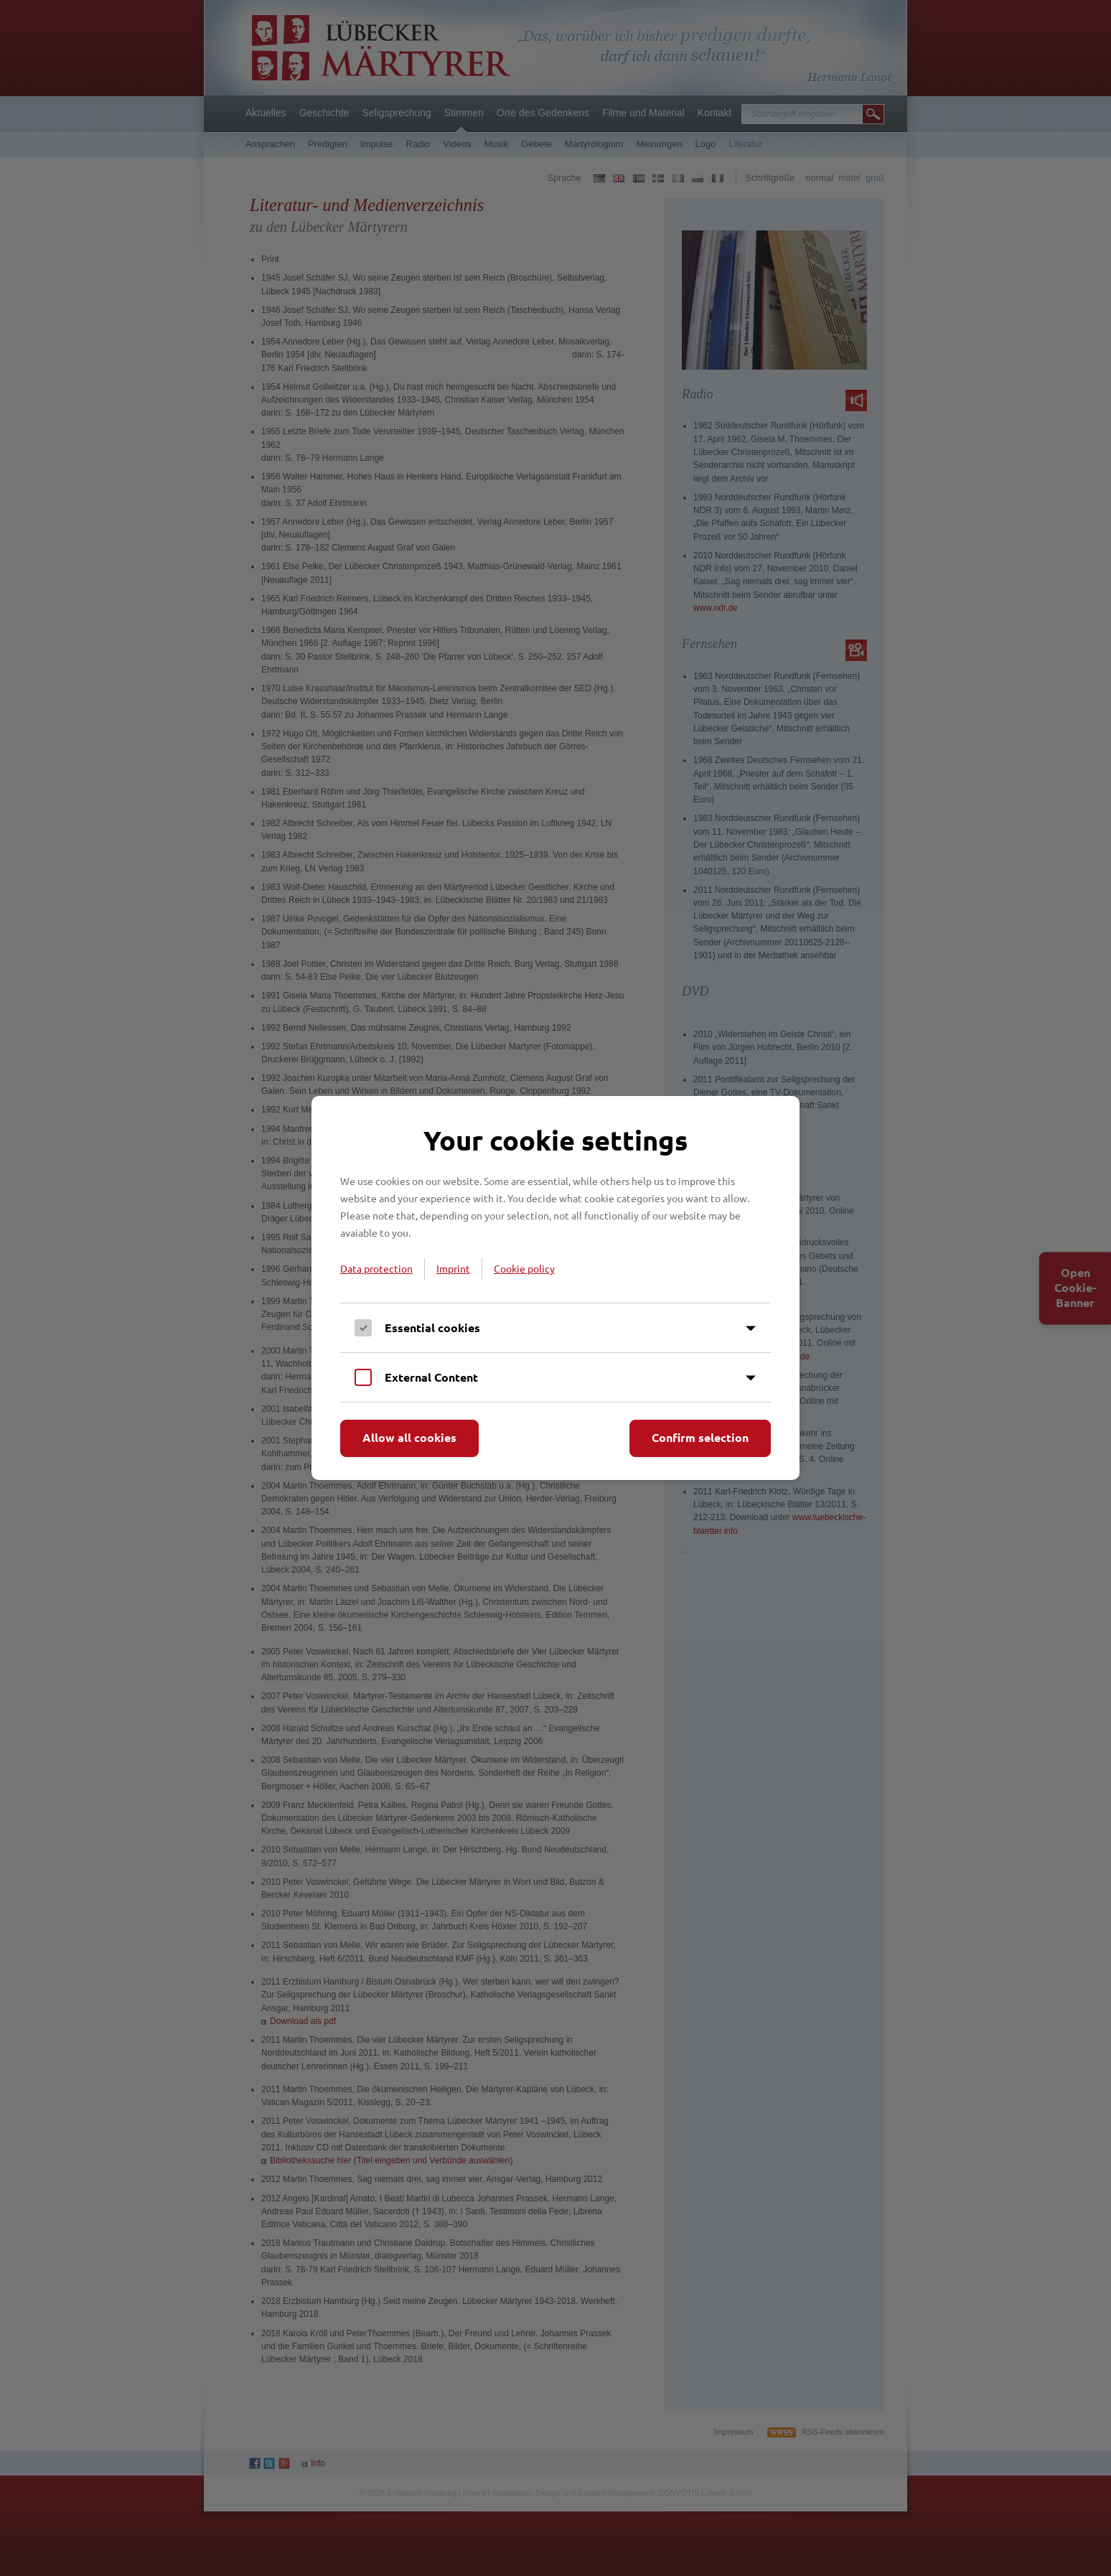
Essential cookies (432, 1327)
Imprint (453, 1268)
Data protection (376, 1268)
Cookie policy (524, 1268)
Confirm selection (700, 1437)
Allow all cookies (409, 1437)
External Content (431, 1377)
